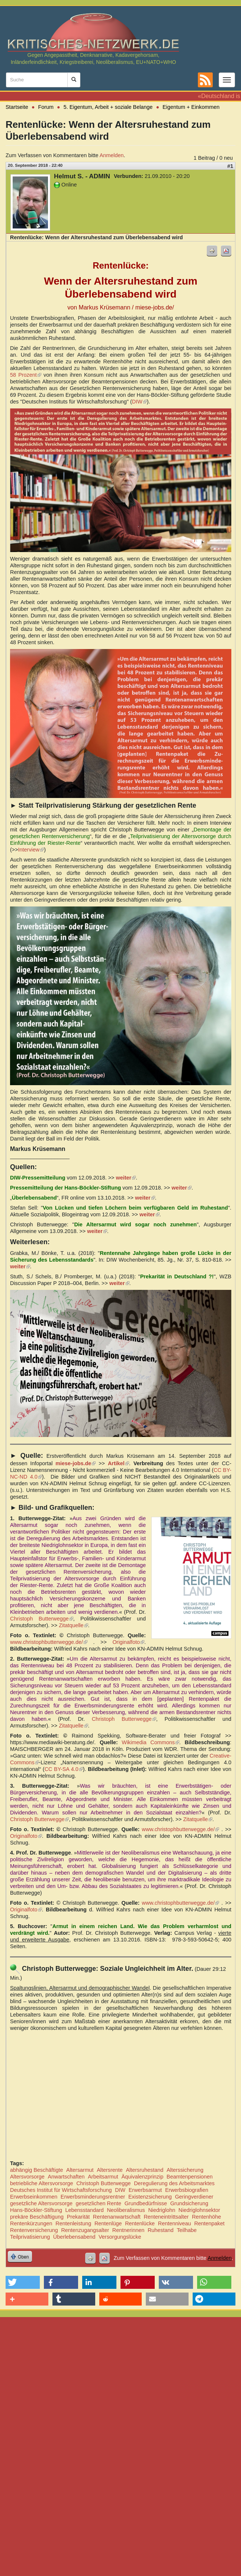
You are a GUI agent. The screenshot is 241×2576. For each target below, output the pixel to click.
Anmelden (112, 155)
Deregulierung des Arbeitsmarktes (174, 2183)
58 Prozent (25, 375)
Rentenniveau (174, 2223)
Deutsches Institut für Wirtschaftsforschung (61, 2190)
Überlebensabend (74, 2237)
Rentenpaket (209, 2223)
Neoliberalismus (126, 2210)
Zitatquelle (73, 1625)
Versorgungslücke (120, 2237)
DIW (139, 402)
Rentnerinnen (128, 2230)
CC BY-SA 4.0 (64, 1769)
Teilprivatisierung (30, 2237)
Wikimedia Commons (150, 1742)
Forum (46, 107)
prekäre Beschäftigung (37, 2217)
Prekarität (78, 2217)
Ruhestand (161, 2230)
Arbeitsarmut (103, 2177)
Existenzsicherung (150, 2197)
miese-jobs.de (75, 1463)
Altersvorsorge (27, 2177)
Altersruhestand (144, 2170)
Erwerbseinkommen (33, 2197)
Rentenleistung (73, 2223)
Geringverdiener (194, 2197)
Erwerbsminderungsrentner (93, 2197)
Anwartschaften (66, 2177)
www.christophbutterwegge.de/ (48, 1642)
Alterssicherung (185, 2170)
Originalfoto (128, 1642)
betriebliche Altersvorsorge (41, 2183)
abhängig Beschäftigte (36, 2170)
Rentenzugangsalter (85, 2230)
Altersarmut (80, 2170)
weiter (126, 1178)
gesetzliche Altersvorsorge (41, 2203)
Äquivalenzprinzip (142, 2177)
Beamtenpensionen (190, 2177)
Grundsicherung (189, 2203)
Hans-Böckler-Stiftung (36, 2210)
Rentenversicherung (34, 2230)
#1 (230, 166)
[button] (23, 2282)
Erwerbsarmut (145, 2190)
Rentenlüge (108, 2223)
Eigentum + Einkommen (191, 107)
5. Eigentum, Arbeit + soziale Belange (108, 107)
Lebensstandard (84, 2210)
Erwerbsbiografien (186, 2190)
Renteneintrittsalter (166, 2217)
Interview (31, 850)
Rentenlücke (140, 2223)
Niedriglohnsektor (199, 2210)
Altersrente (110, 2170)
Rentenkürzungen (31, 2223)
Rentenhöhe (206, 2217)
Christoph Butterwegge (41, 1619)
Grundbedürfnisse (146, 2203)
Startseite (17, 107)
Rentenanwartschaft (117, 2217)
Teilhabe (187, 2230)
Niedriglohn (161, 2210)
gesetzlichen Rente (98, 2203)
